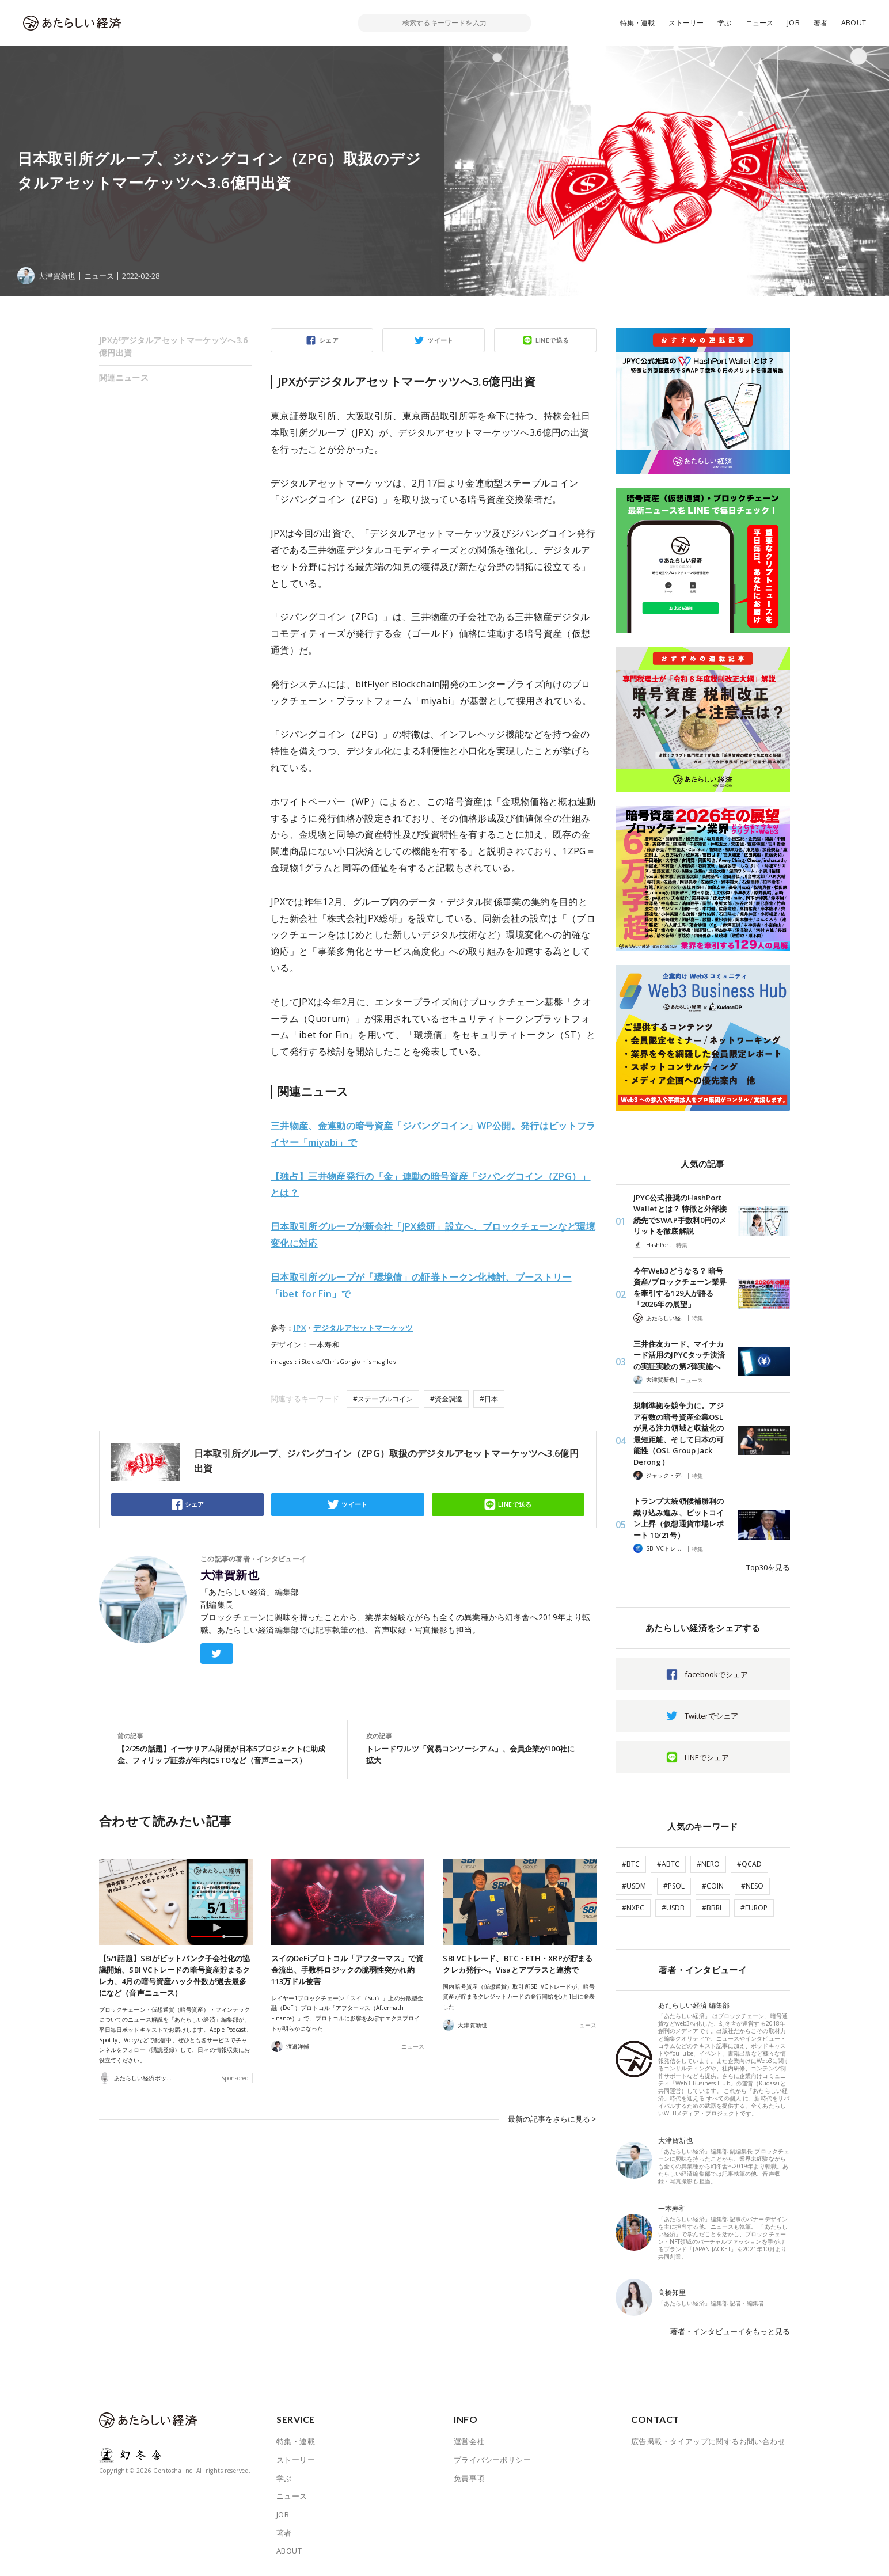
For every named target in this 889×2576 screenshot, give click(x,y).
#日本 (489, 1399)
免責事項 (469, 2478)
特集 (681, 1245)
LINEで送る (552, 340)
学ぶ (724, 23)
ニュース (760, 23)
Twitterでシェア (711, 1716)
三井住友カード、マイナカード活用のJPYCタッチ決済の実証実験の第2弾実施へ (679, 1355)
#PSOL (674, 1886)
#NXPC (633, 1908)
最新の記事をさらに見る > (552, 2119)
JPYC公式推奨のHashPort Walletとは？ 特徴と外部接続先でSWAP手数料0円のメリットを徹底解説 (680, 1214)
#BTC (631, 1864)
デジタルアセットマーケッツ (363, 1328)
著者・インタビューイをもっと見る (730, 2331)
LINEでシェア (707, 1757)
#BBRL (712, 1908)
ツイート (440, 340)
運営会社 (469, 2441)
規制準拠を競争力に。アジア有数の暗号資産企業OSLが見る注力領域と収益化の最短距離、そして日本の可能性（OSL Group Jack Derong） (678, 1433)
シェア (329, 340)
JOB (793, 23)
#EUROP (754, 1908)
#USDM (634, 1886)
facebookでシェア (716, 1674)
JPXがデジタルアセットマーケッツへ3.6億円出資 (173, 346)
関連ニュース (124, 377)
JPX (300, 1328)
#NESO (752, 1886)
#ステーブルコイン (383, 1399)
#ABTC (668, 1864)
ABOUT (853, 23)
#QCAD (749, 1864)
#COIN (713, 1886)
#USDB (673, 1908)
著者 (820, 23)
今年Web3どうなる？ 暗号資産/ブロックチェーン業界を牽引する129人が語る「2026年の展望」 (680, 1288)
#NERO (708, 1864)
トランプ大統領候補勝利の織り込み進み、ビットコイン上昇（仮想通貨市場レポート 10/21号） (678, 1518)
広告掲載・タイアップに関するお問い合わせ (708, 2441)
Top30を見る (768, 1567)
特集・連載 (637, 23)
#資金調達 (446, 1399)
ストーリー (686, 23)
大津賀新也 (229, 1575)
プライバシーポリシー (492, 2460)
